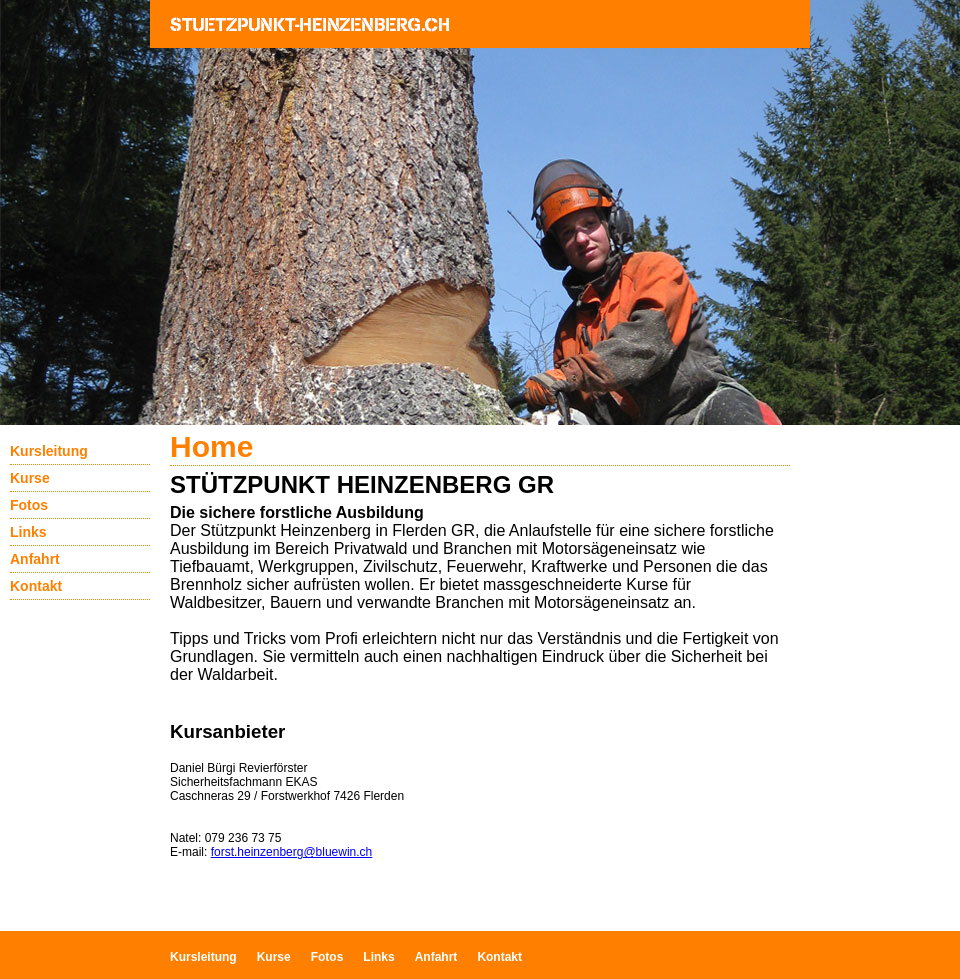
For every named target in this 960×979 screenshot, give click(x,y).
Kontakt (36, 586)
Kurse (30, 478)
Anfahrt (35, 559)
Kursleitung (49, 451)
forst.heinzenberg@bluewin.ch (292, 852)
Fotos (29, 505)
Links (28, 532)
